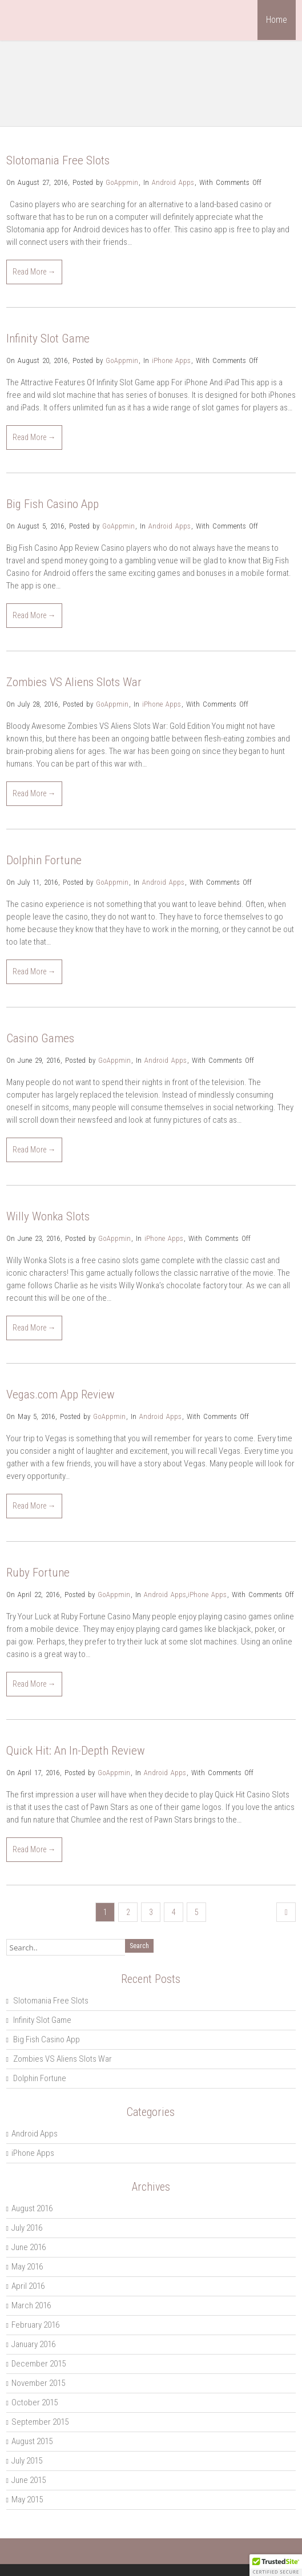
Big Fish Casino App (52, 504)
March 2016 (31, 2305)
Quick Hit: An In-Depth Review (75, 1750)
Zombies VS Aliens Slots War (74, 682)
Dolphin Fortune (44, 860)
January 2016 (33, 2344)
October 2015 (34, 2402)
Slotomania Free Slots (58, 160)
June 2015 (28, 2480)
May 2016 (27, 2266)
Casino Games (40, 1038)
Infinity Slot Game (48, 338)
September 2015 (40, 2422)
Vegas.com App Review (60, 1394)
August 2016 (32, 2208)
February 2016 (35, 2325)
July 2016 (26, 2228)
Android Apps (173, 182)
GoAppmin (122, 182)
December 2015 (38, 2364)
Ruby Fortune (38, 1572)
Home (276, 19)
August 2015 (32, 2441)
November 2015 (38, 2383)
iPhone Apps (171, 360)
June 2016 (28, 2247)
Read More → (34, 271)
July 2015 (26, 2461)
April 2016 (28, 2286)
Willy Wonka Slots (48, 1216)
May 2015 (27, 2499)
